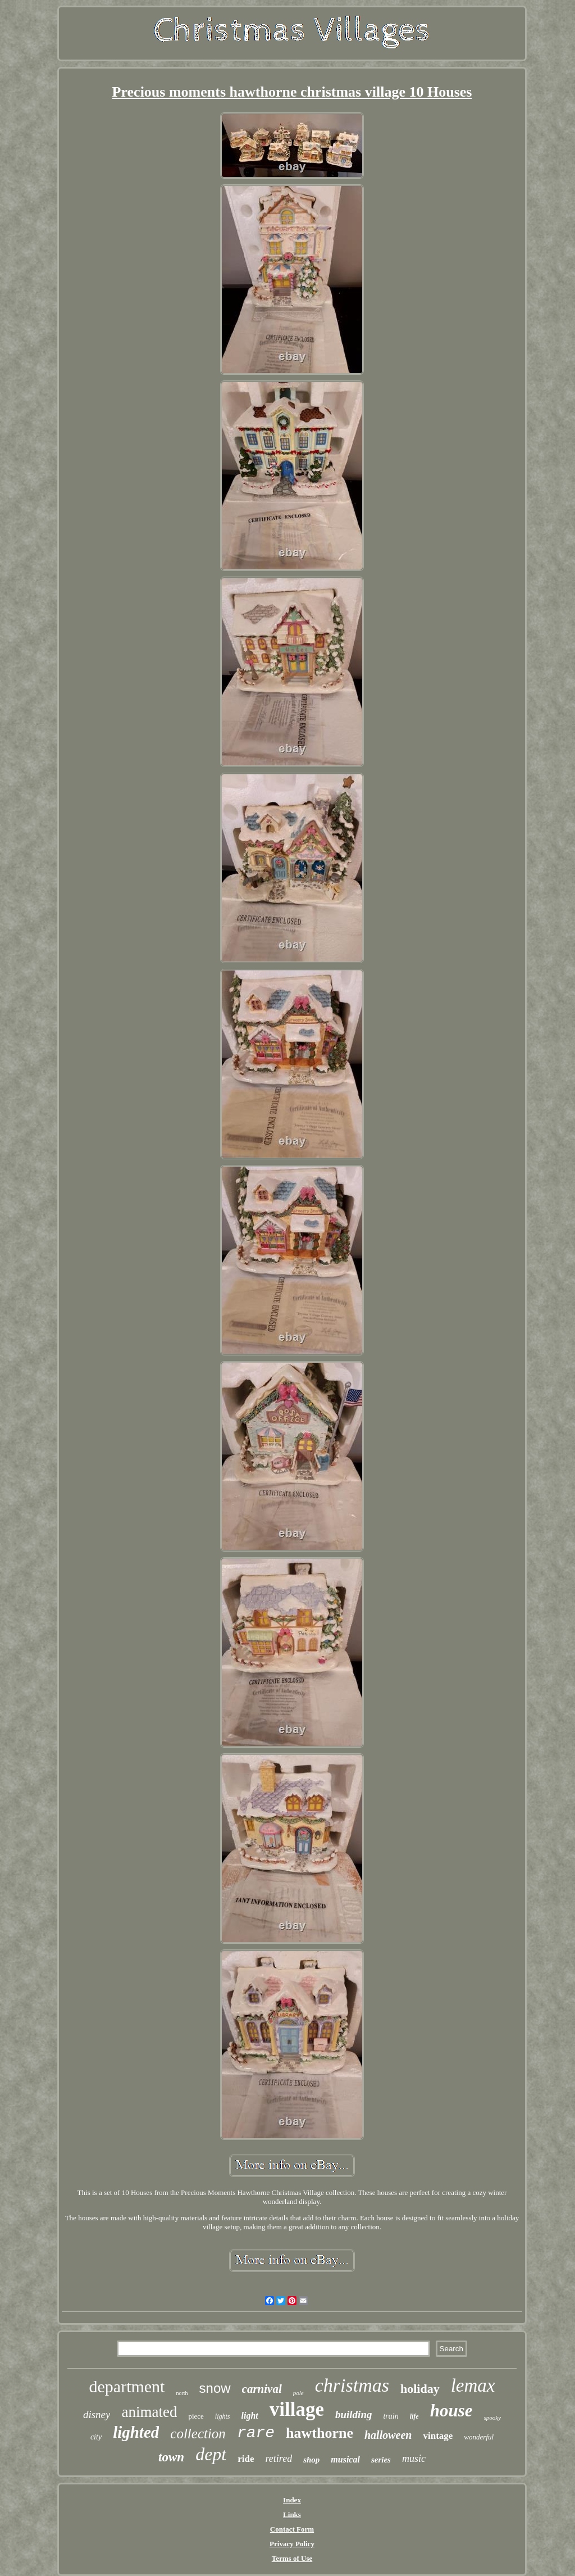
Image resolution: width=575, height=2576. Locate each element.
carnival (262, 2389)
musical (345, 2459)
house (451, 2410)
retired (279, 2458)
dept (210, 2454)
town (171, 2457)
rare (256, 2433)
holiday (420, 2389)
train (390, 2416)
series (381, 2459)
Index (292, 2500)
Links (292, 2514)
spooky (492, 2417)
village (297, 2409)
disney (97, 2414)
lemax (473, 2385)
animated (149, 2411)
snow (215, 2388)
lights (222, 2416)
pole (298, 2392)
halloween (388, 2435)
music (414, 2458)
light (249, 2415)
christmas (352, 2385)
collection (198, 2433)
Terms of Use (292, 2558)
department (127, 2386)
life (414, 2416)
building (353, 2414)
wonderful (479, 2437)
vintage (438, 2435)
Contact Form (292, 2529)
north (182, 2393)
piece (195, 2416)
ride (246, 2458)
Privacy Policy (292, 2543)
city (96, 2437)
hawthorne (319, 2433)
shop (311, 2459)
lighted (136, 2432)
